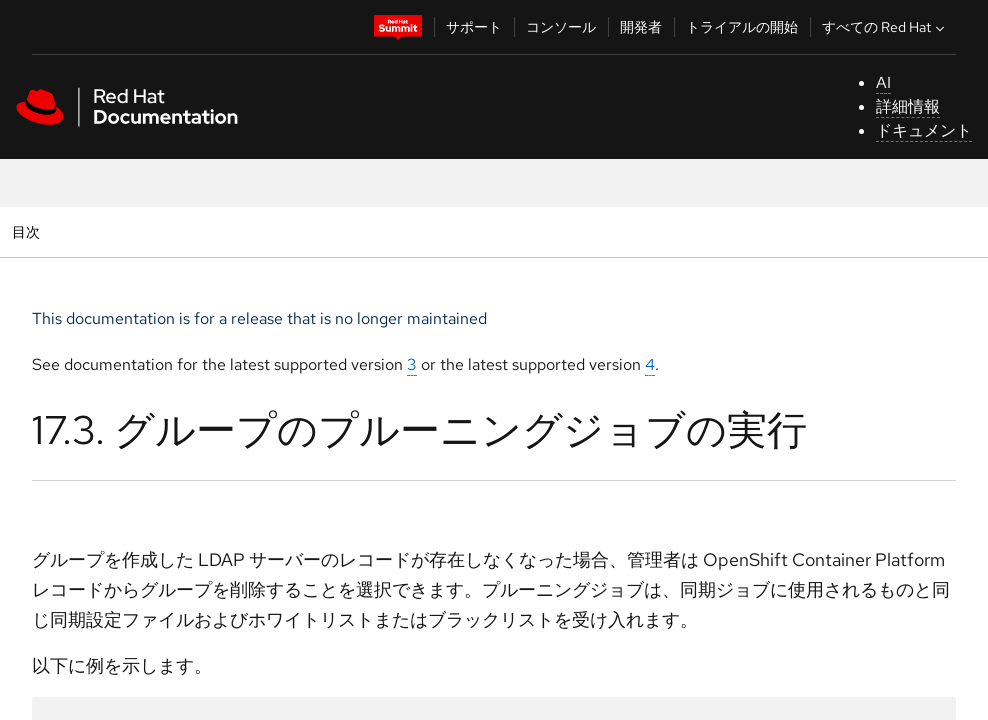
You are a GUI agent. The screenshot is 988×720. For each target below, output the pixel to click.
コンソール (561, 27)
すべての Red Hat (885, 27)
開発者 (641, 27)
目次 (28, 231)
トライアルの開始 (742, 27)
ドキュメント (924, 130)
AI (883, 82)
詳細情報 (908, 106)
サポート (474, 27)
